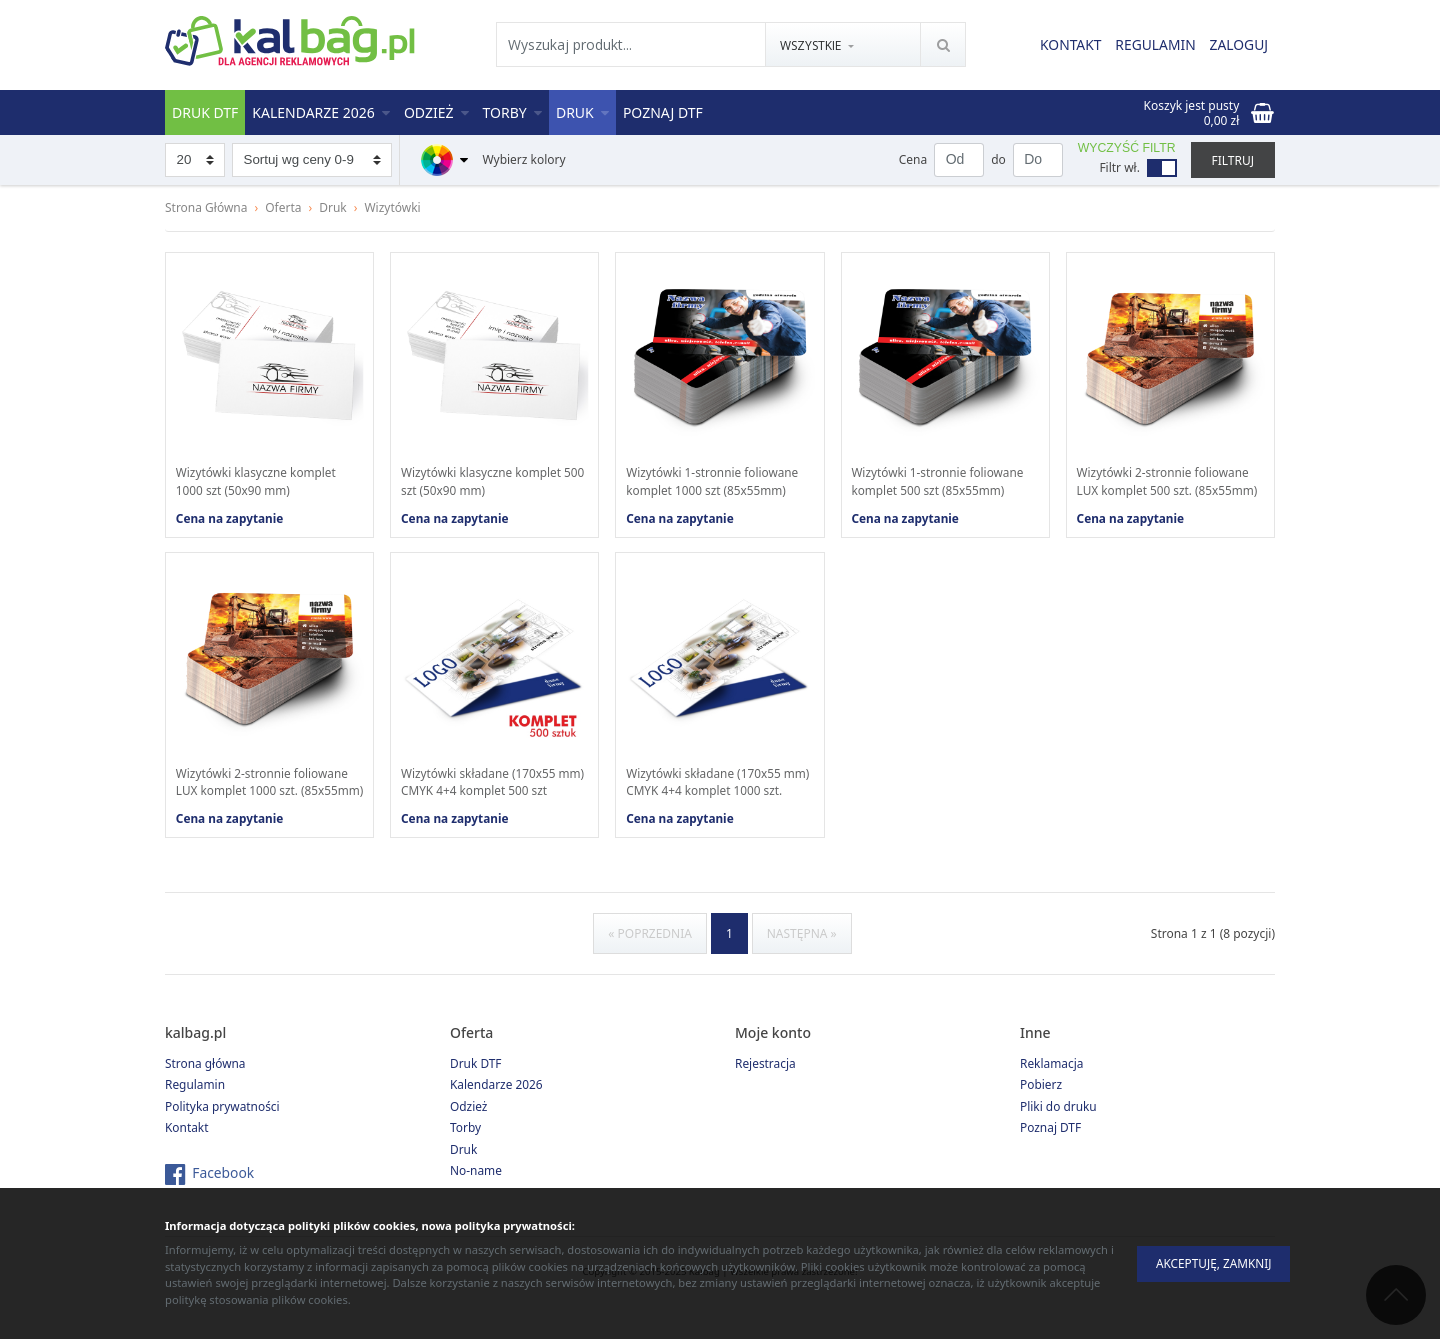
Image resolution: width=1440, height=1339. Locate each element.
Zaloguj (1238, 45)
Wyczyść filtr (1127, 148)
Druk (582, 112)
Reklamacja (1052, 1082)
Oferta (283, 207)
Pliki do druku (1058, 1125)
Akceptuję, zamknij (1210, 1263)
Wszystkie (811, 46)
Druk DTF (205, 112)
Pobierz (1041, 1104)
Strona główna (205, 1082)
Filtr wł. (1119, 167)
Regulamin (1153, 45)
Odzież (436, 112)
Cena (913, 159)
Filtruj (1233, 160)
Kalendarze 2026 (321, 112)
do (998, 159)
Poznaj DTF (663, 112)
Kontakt (1068, 45)
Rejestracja (765, 1082)
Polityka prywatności (223, 1125)
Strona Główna (206, 207)
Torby (512, 112)
